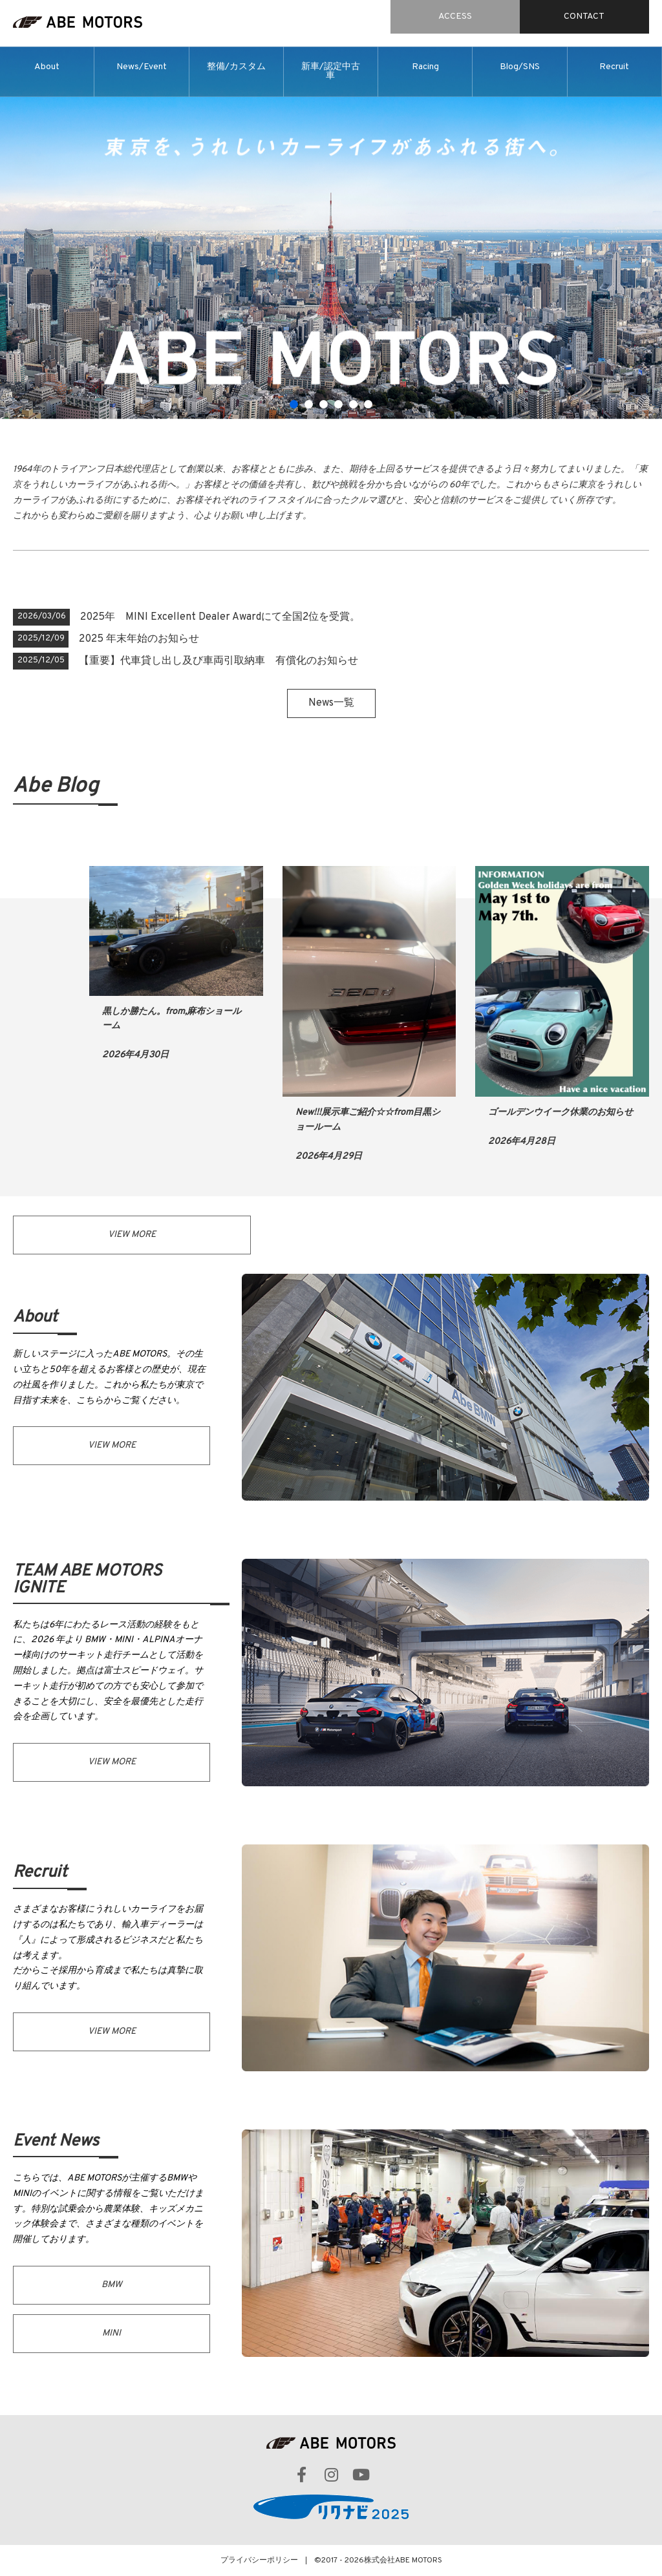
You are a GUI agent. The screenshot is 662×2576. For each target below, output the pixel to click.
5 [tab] (353, 404)
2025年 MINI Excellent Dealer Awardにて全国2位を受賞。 (220, 617)
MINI (111, 2333)
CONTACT (584, 16)
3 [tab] (323, 404)
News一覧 (331, 703)
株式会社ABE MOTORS (403, 2560)
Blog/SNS (520, 66)
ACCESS (455, 16)
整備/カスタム (236, 66)
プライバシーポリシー (259, 2560)
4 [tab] (338, 404)
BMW (111, 2284)
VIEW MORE (132, 1234)
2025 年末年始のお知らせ (139, 639)
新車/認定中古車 (330, 71)
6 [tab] (368, 404)
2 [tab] (308, 404)
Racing (425, 66)
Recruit (614, 66)
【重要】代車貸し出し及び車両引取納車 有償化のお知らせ (218, 661)
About (46, 66)
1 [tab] (294, 404)
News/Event (141, 66)
